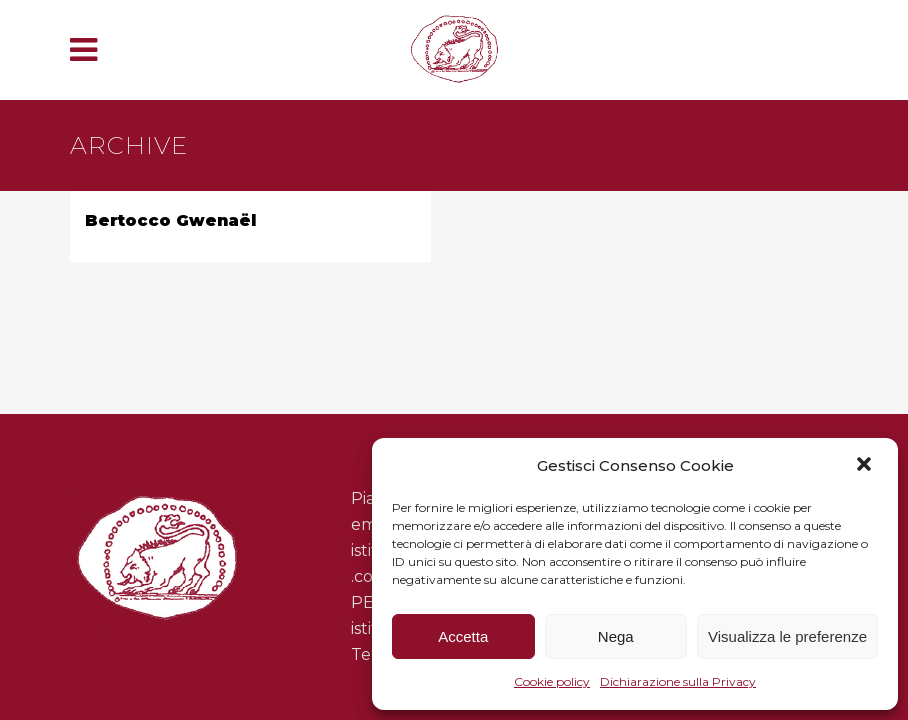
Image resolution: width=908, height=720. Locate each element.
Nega (616, 636)
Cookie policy (552, 681)
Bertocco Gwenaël (170, 220)
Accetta (463, 636)
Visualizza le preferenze (787, 636)
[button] (866, 466)
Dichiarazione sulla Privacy (678, 681)
